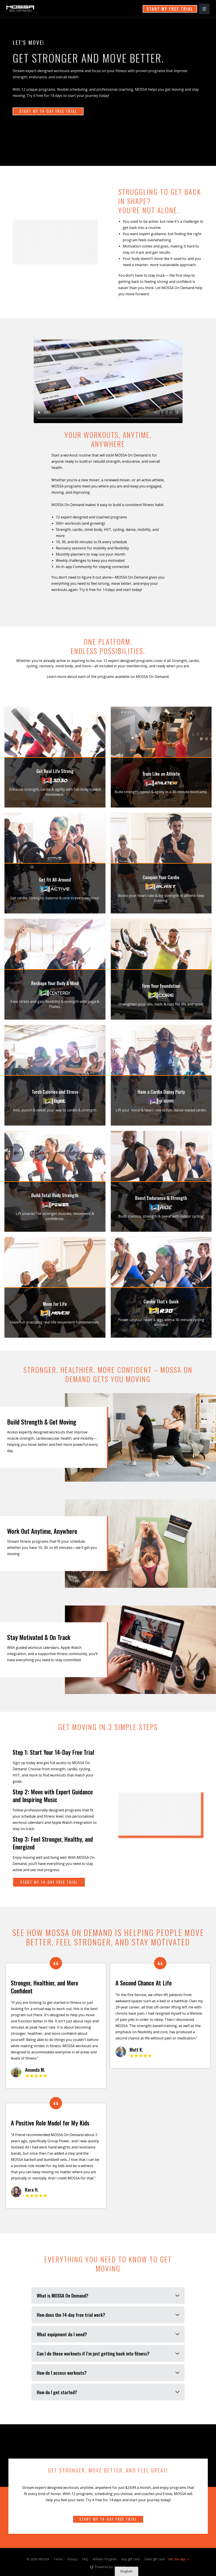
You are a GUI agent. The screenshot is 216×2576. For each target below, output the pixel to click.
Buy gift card (130, 2559)
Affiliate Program (105, 2559)
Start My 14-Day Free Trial (49, 1882)
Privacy (72, 2559)
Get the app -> (178, 2559)
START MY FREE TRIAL (170, 9)
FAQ (85, 2559)
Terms (58, 2559)
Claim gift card (154, 2559)
